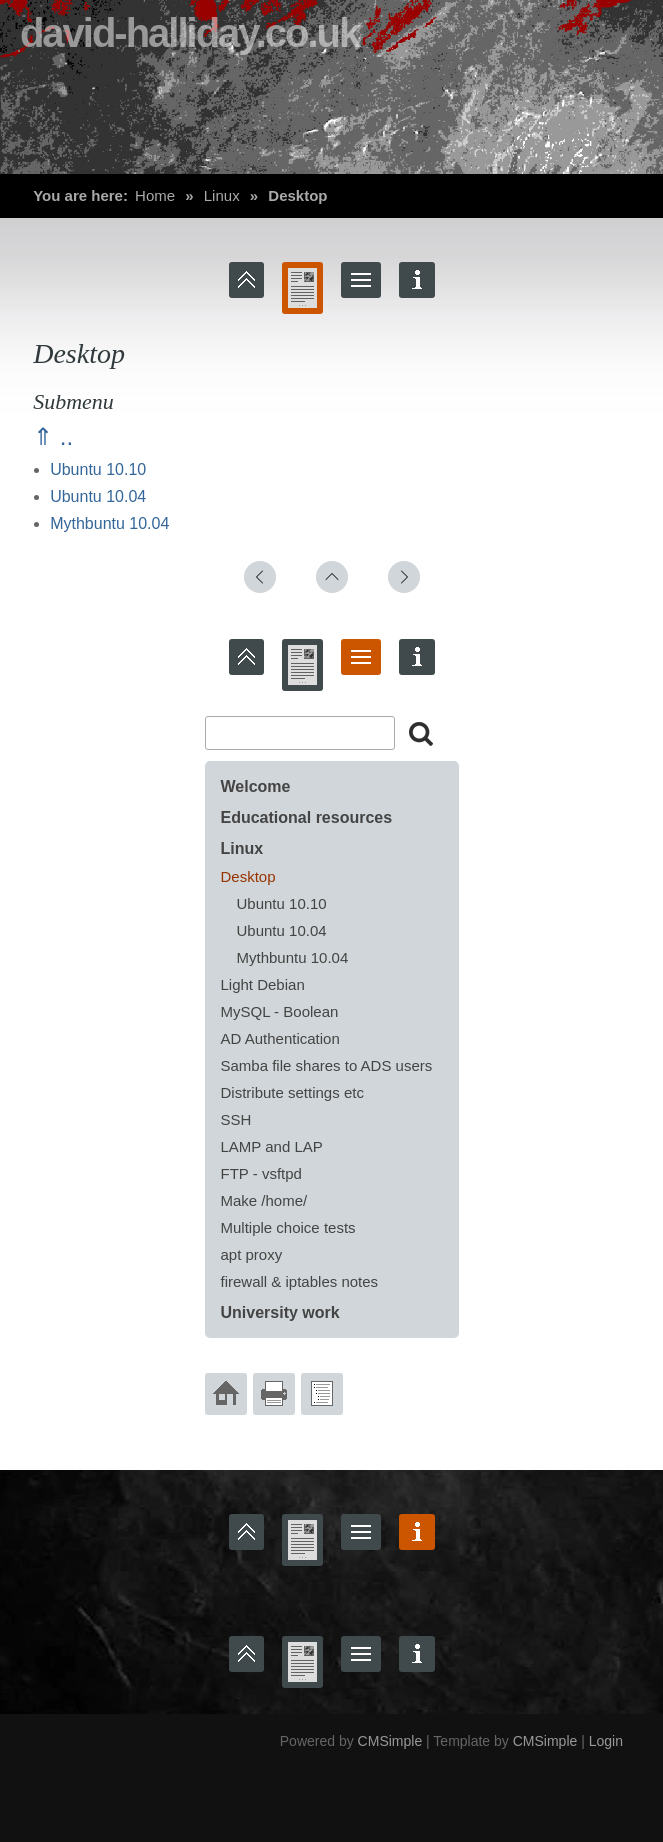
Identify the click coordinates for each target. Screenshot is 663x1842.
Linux (222, 195)
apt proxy (252, 1254)
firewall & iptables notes (300, 1281)
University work (280, 1312)
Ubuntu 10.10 (98, 469)
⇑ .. (53, 436)
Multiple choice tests (288, 1227)
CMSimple (390, 1741)
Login (606, 1741)
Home (155, 195)
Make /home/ (264, 1200)
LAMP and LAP (272, 1146)
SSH (236, 1119)
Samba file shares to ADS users (327, 1065)
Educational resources (307, 817)
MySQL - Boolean (280, 1011)
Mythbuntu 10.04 (109, 523)
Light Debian (263, 984)
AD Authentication (280, 1038)
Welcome (256, 786)
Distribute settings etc (292, 1092)
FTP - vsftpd (261, 1173)
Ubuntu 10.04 (98, 496)
